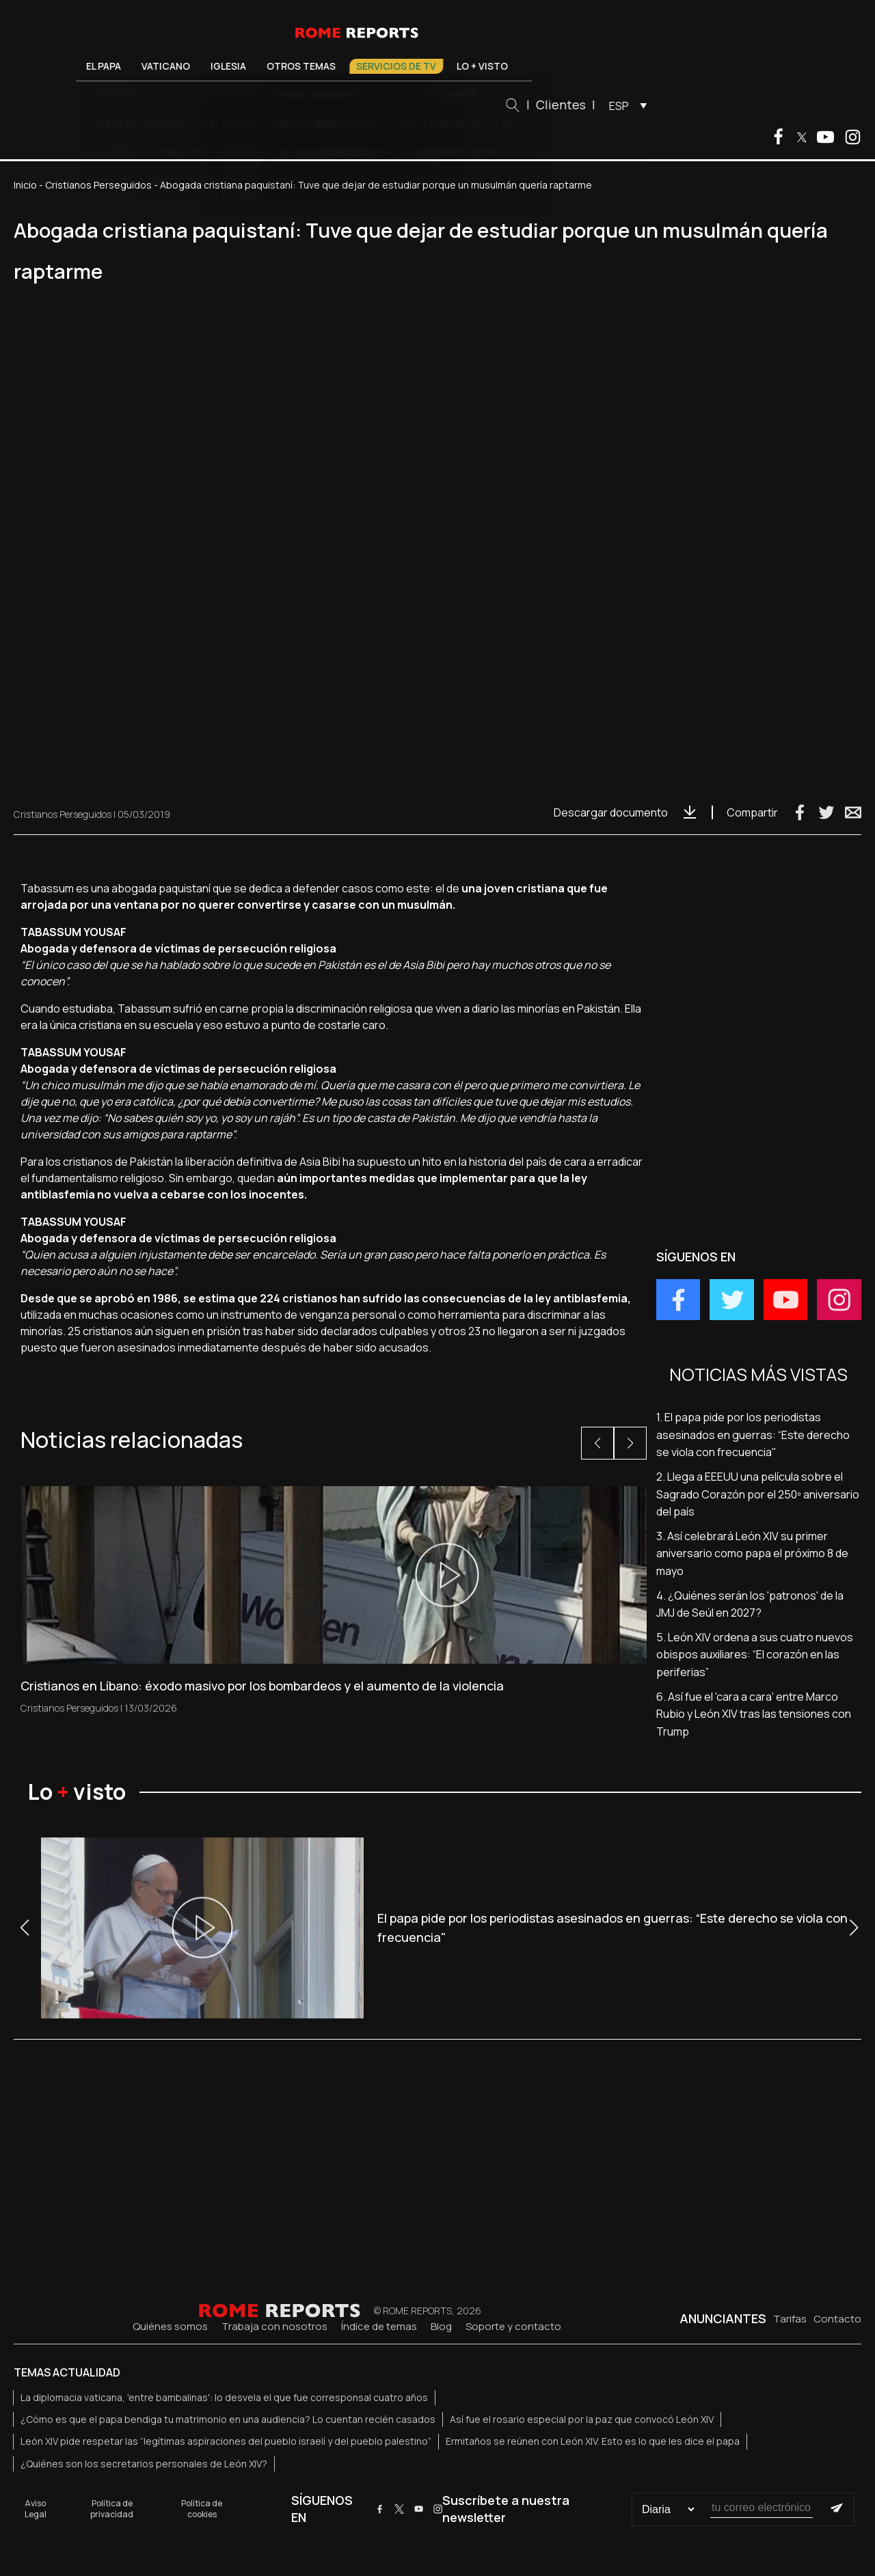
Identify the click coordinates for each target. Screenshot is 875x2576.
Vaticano (219, 65)
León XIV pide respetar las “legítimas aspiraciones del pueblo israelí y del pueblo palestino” (226, 2441)
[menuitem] (678, 105)
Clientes (614, 104)
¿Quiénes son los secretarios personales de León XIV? (144, 2463)
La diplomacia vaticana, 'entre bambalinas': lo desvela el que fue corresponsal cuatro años (224, 2397)
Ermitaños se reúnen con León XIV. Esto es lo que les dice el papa (593, 2441)
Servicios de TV (449, 65)
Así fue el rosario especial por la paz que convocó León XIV (582, 2419)
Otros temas (354, 65)
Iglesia (281, 65)
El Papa (156, 65)
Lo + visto (535, 65)
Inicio (25, 184)
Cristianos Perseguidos (98, 184)
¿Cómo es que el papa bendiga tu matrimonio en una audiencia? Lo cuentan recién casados (228, 2419)
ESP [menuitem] (672, 105)
